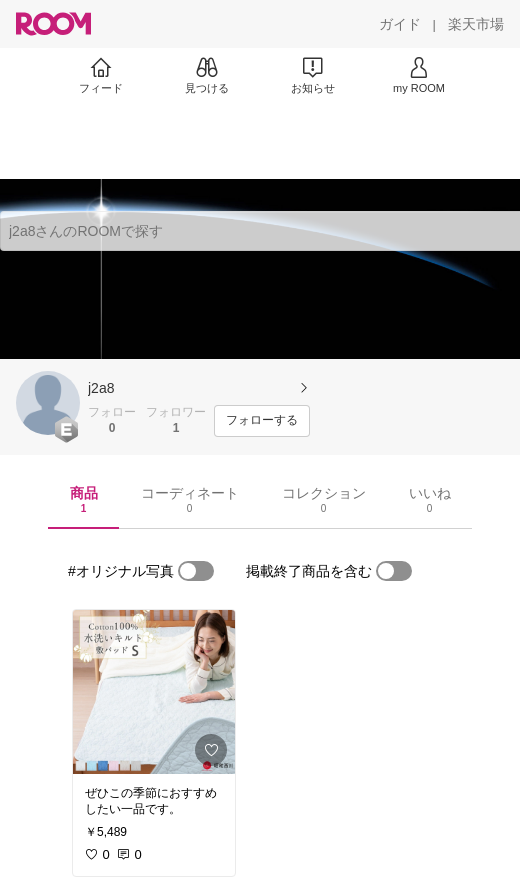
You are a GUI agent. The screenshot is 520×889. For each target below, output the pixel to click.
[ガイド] (400, 24)
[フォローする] (262, 421)
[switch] (196, 571)
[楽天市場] (476, 24)
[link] (154, 692)
